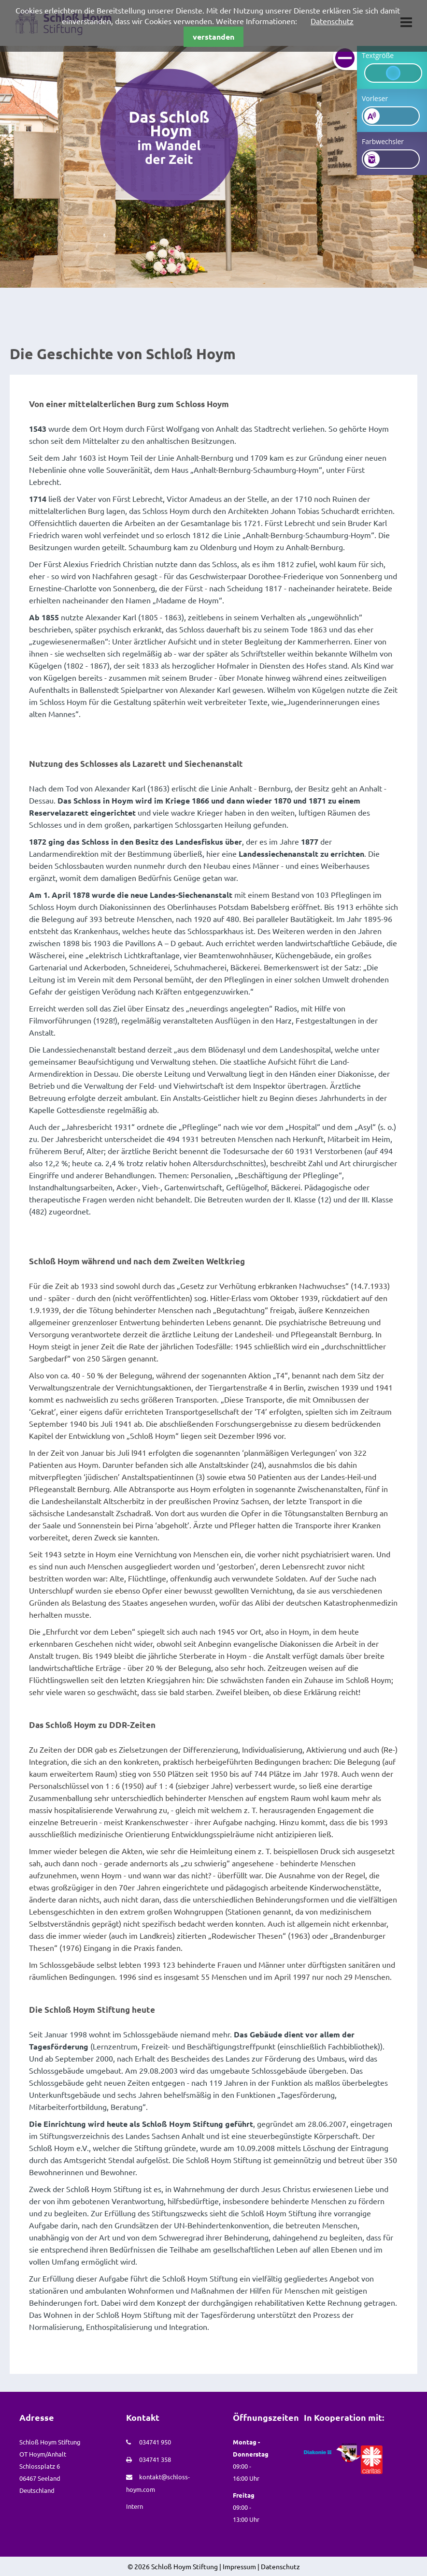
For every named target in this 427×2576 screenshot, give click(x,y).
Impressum (239, 2566)
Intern (134, 2506)
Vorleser (375, 98)
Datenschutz (332, 21)
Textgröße (378, 55)
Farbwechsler (383, 141)
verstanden (213, 36)
